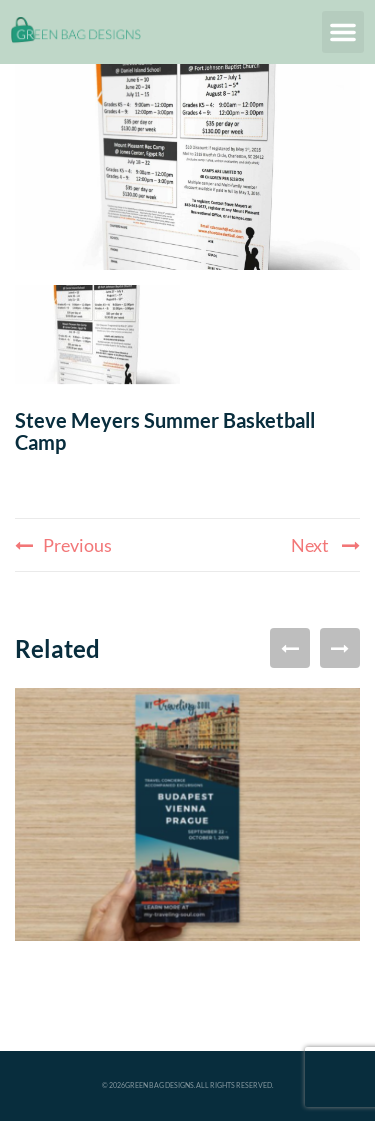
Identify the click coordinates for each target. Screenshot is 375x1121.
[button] (343, 32)
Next (325, 545)
